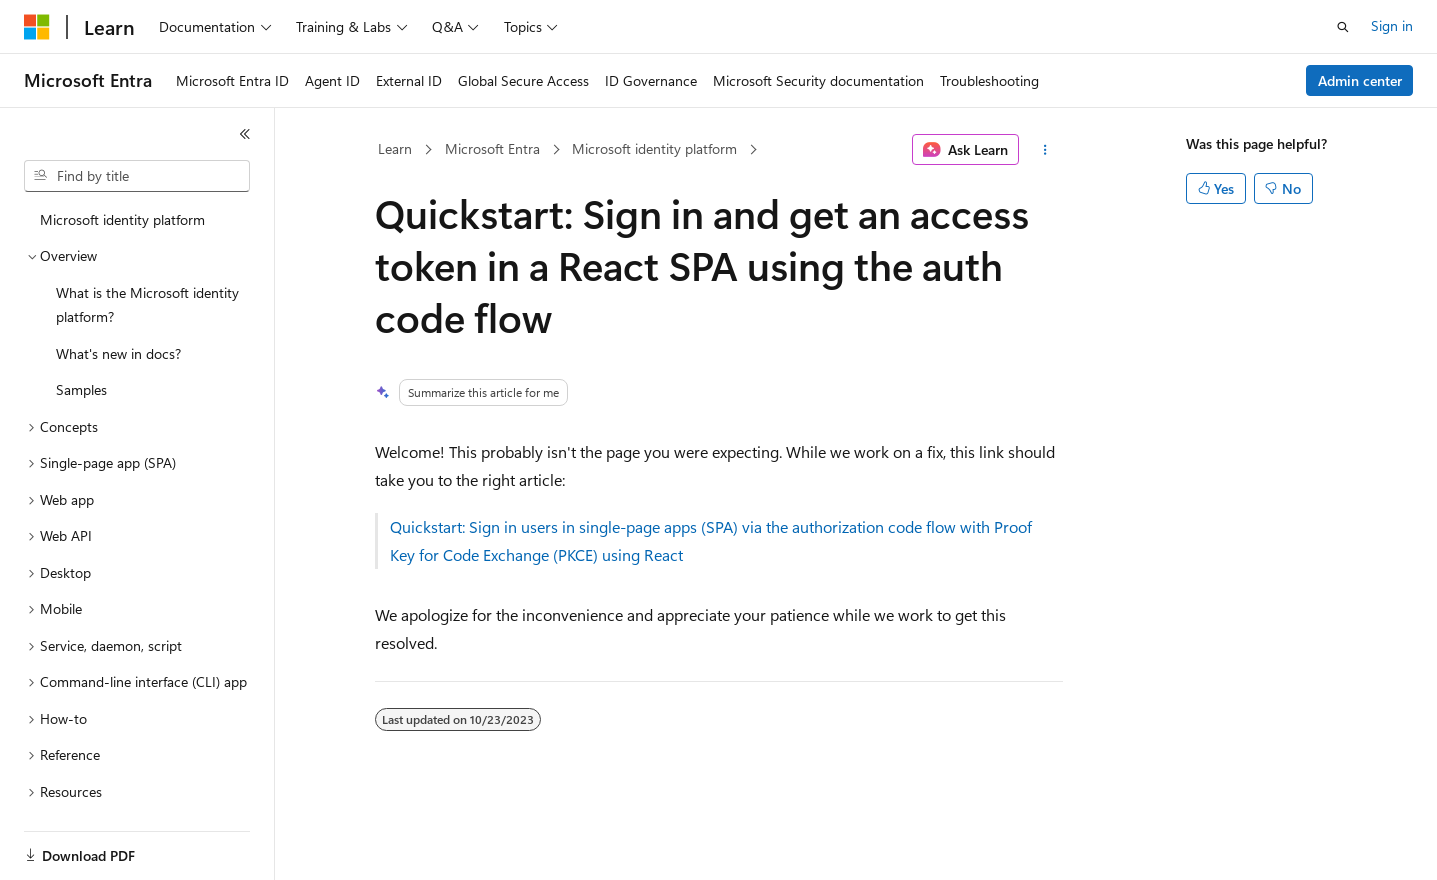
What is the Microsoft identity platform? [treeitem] (147, 305)
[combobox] (137, 176)
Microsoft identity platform (654, 148)
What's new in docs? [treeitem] (118, 353)
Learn (395, 148)
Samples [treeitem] (81, 389)
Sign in (1392, 25)
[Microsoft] (37, 27)
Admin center (1360, 80)
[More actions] (1044, 150)
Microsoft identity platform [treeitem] (122, 219)
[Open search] (1343, 27)
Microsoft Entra (492, 148)
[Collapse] (245, 134)
